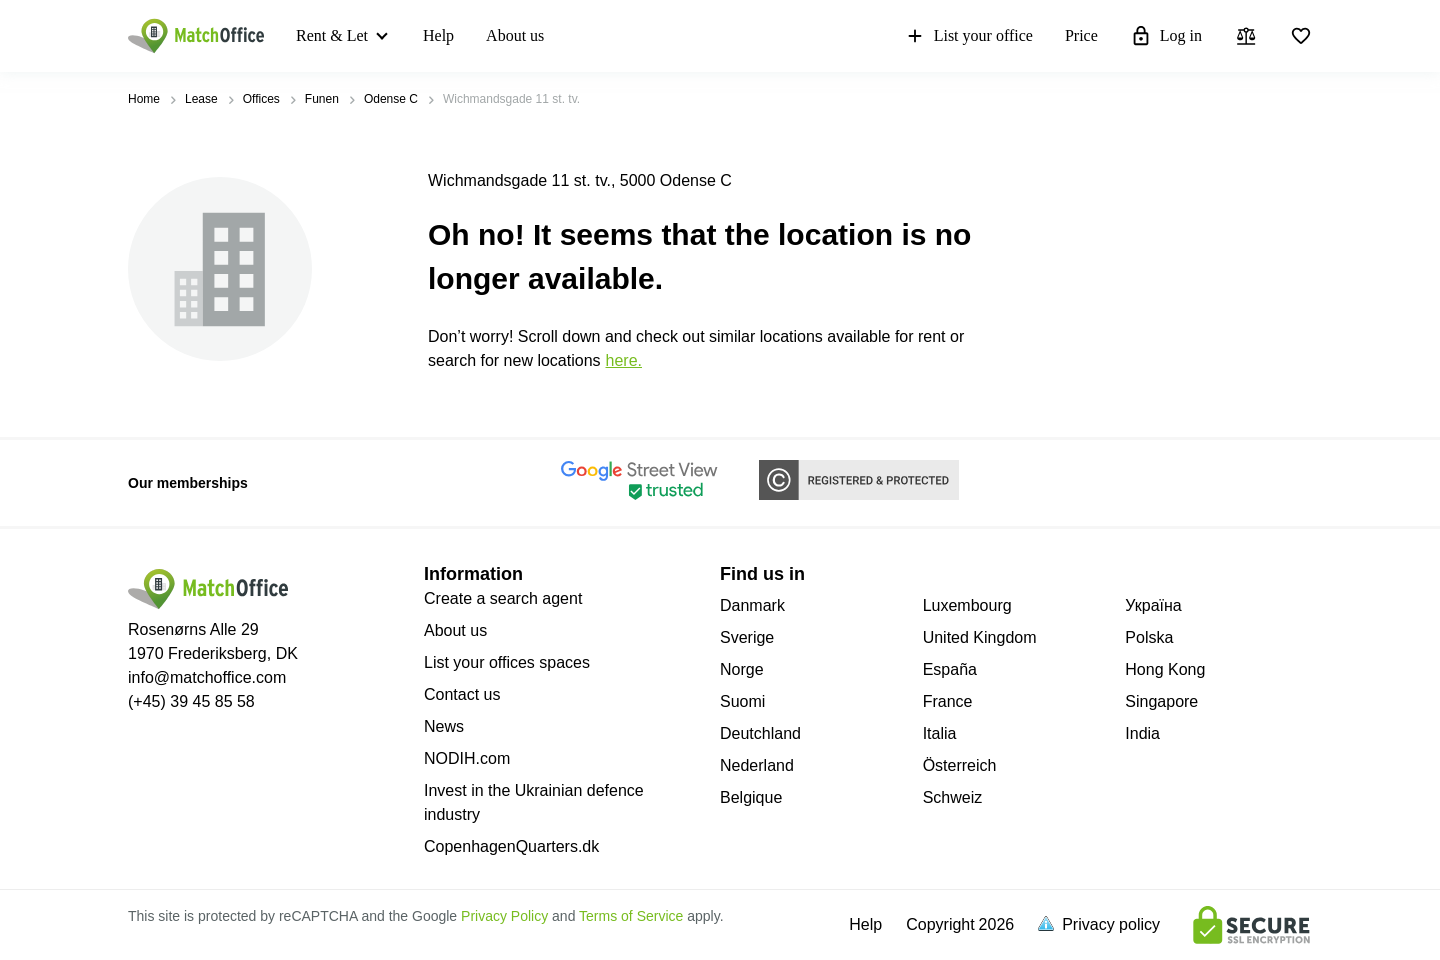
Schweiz (953, 797)
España (950, 669)
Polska (1149, 637)
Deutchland (760, 733)
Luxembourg (967, 605)
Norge (742, 669)
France (948, 701)
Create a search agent (503, 598)
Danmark (752, 605)
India (1142, 733)
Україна (1153, 605)
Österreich (960, 765)
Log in (1166, 36)
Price (1081, 35)
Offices (261, 99)
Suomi (742, 701)
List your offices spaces (507, 662)
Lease (201, 99)
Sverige (747, 637)
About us (515, 35)
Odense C (391, 99)
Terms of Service (631, 916)
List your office (968, 36)
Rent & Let (332, 35)
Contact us (462, 694)
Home (144, 99)
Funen (322, 99)
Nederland (757, 765)
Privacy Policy (504, 916)
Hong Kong (1165, 669)
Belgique (751, 797)
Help (438, 35)
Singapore (1161, 701)
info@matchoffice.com (207, 677)
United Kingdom (980, 637)
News (444, 726)
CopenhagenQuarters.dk (511, 846)
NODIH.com (467, 758)
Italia (940, 733)
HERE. (624, 360)
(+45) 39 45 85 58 (191, 701)
